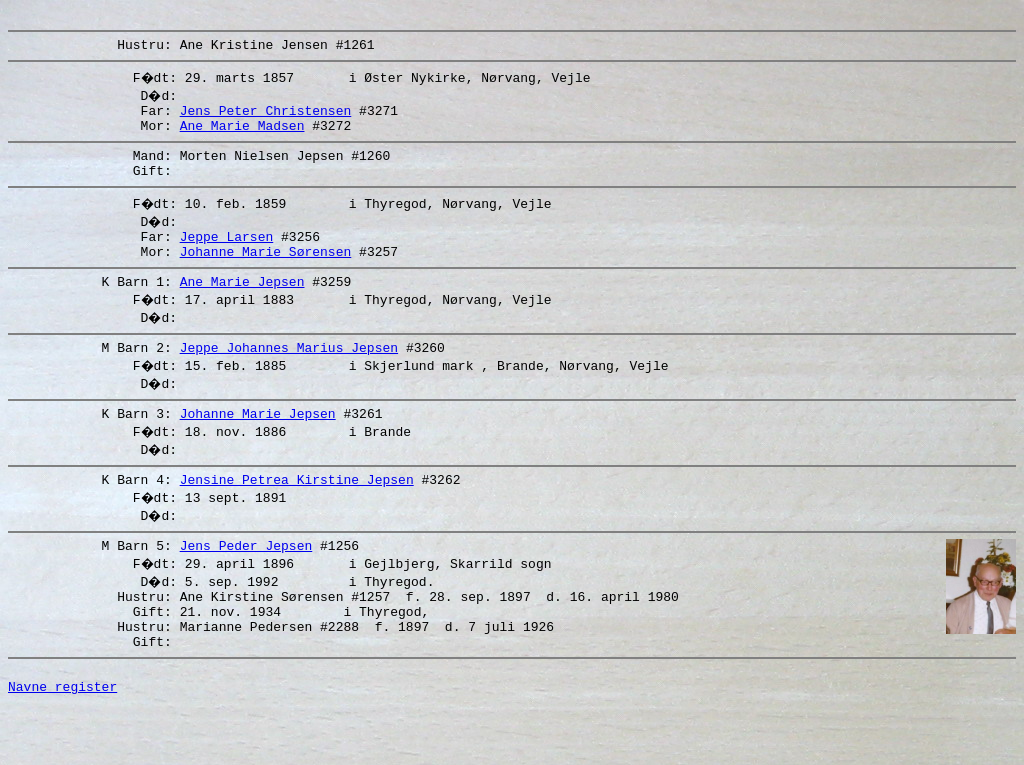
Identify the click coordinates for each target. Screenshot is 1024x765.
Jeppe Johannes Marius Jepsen (289, 377)
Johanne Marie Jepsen (258, 446)
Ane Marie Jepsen (242, 308)
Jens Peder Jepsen (246, 584)
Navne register (62, 743)
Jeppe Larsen (227, 257)
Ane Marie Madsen (242, 137)
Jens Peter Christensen (266, 119)
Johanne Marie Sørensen (266, 275)
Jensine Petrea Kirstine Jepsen (297, 515)
